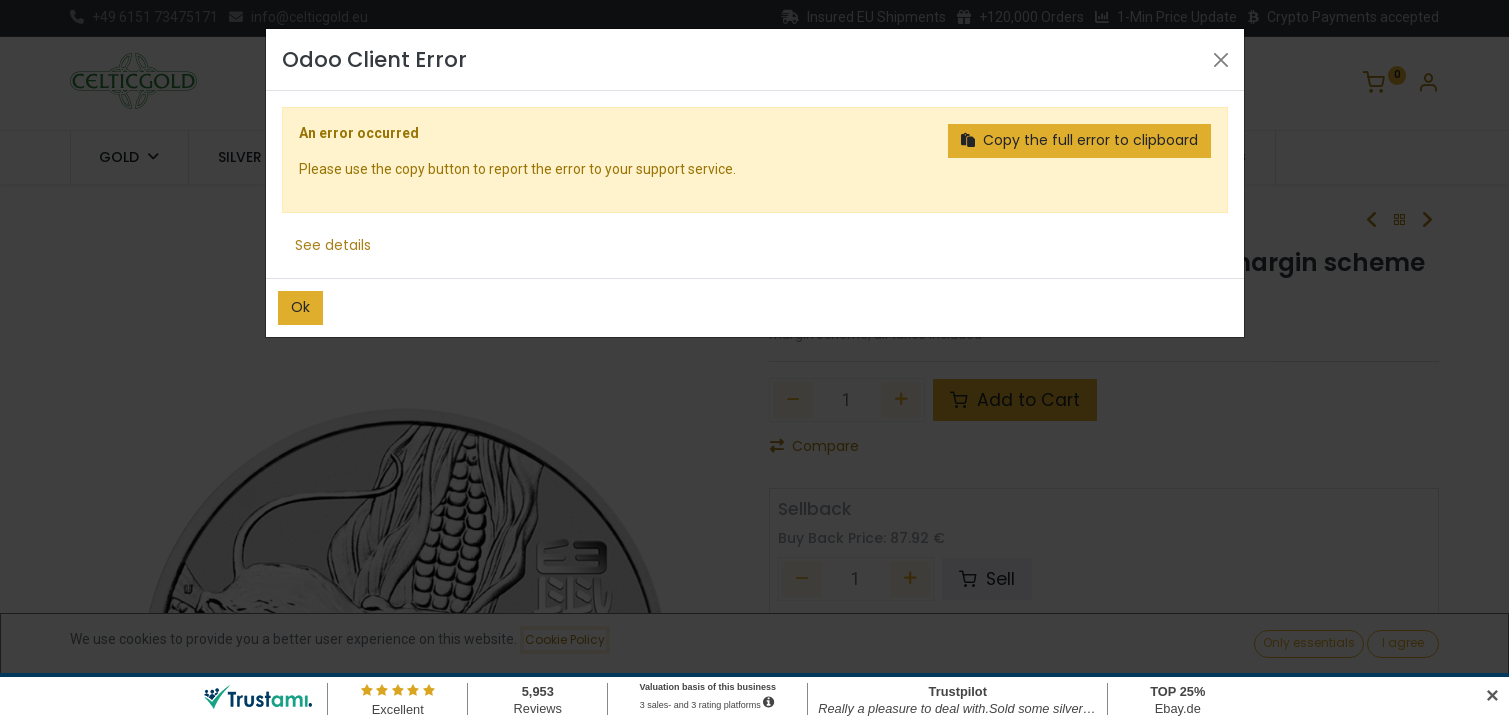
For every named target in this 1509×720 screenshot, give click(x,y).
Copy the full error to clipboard (1079, 140)
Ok (300, 307)
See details (333, 245)
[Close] (1221, 60)
